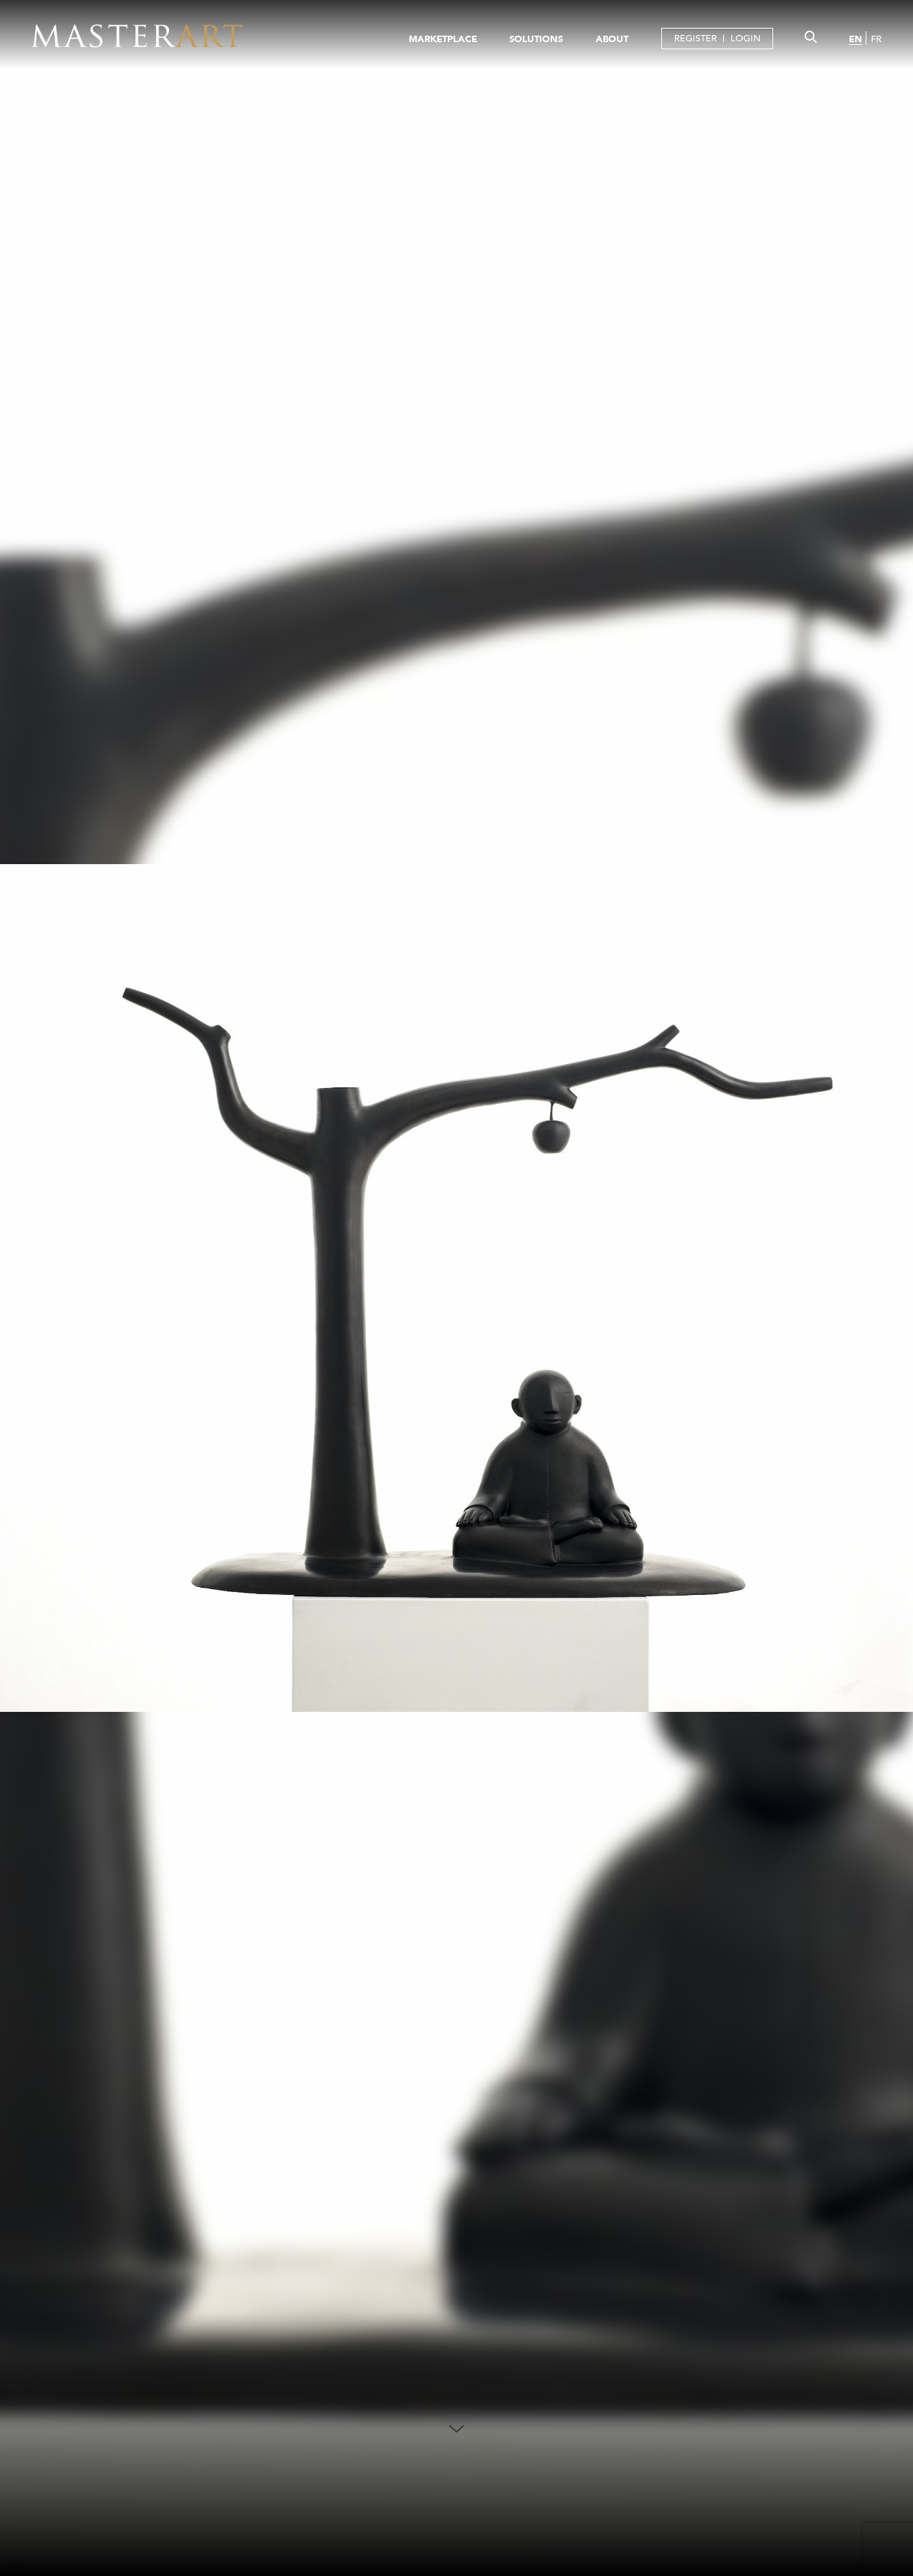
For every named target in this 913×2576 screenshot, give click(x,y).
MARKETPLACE (443, 38)
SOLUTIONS (536, 38)
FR (876, 39)
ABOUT (612, 38)
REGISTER (695, 38)
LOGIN (745, 38)
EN (855, 38)
